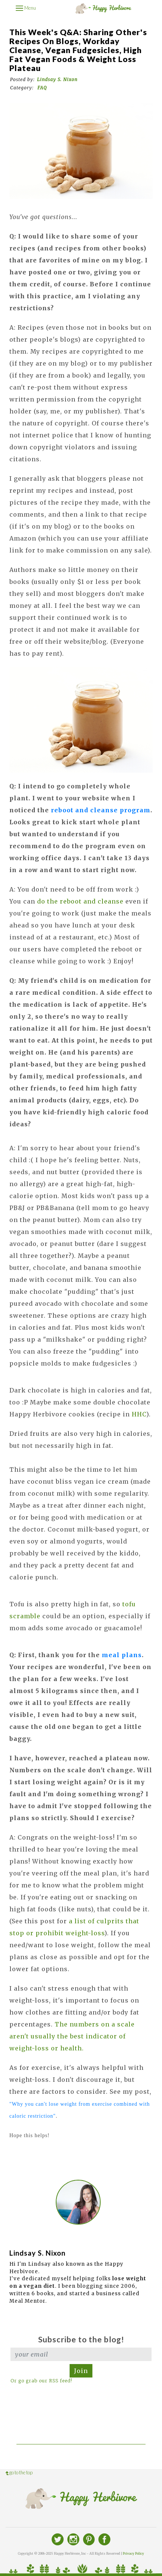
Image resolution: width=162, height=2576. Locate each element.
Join (81, 2371)
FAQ (42, 87)
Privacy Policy (133, 2553)
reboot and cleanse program (100, 810)
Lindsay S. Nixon (57, 79)
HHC (139, 1414)
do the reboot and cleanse (80, 901)
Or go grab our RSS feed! (41, 2380)
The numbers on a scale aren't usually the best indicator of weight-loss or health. (72, 2036)
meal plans (122, 1655)
